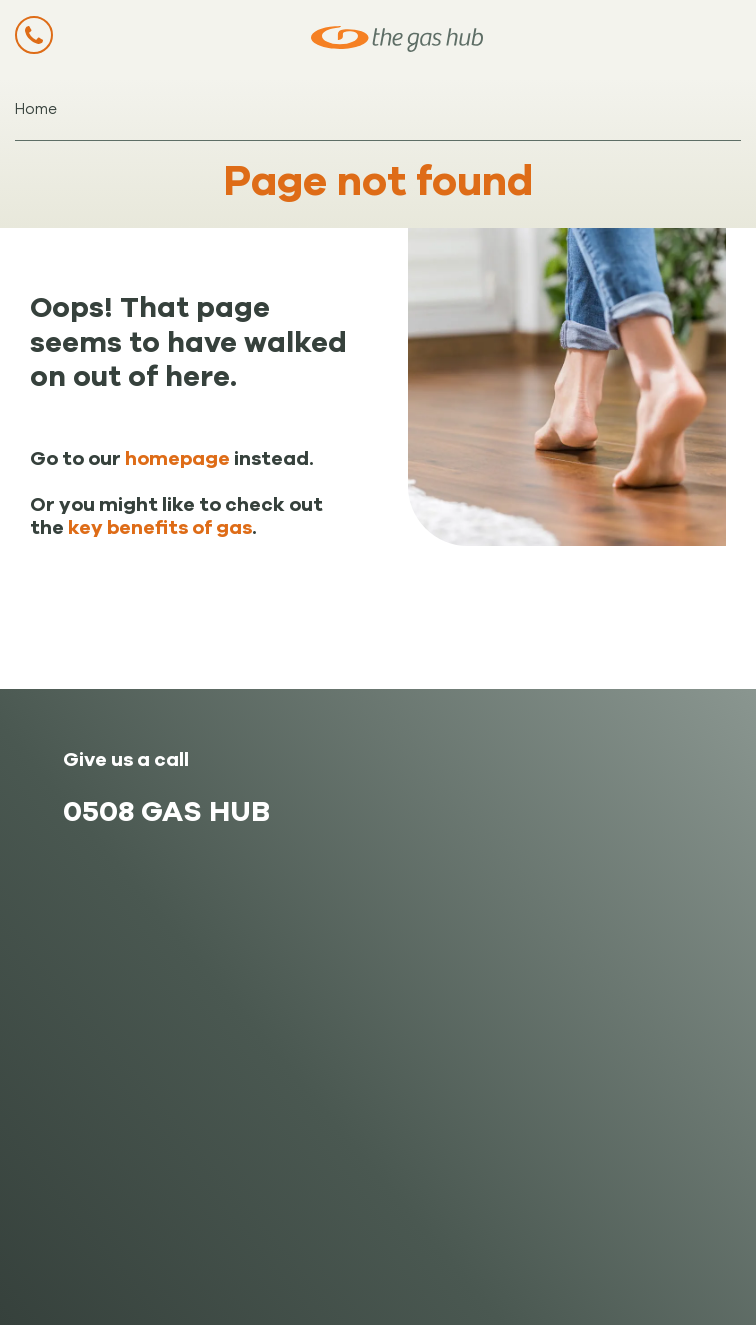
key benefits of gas (160, 528)
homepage (177, 459)
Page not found (378, 181)
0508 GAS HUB (166, 811)
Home (36, 109)
